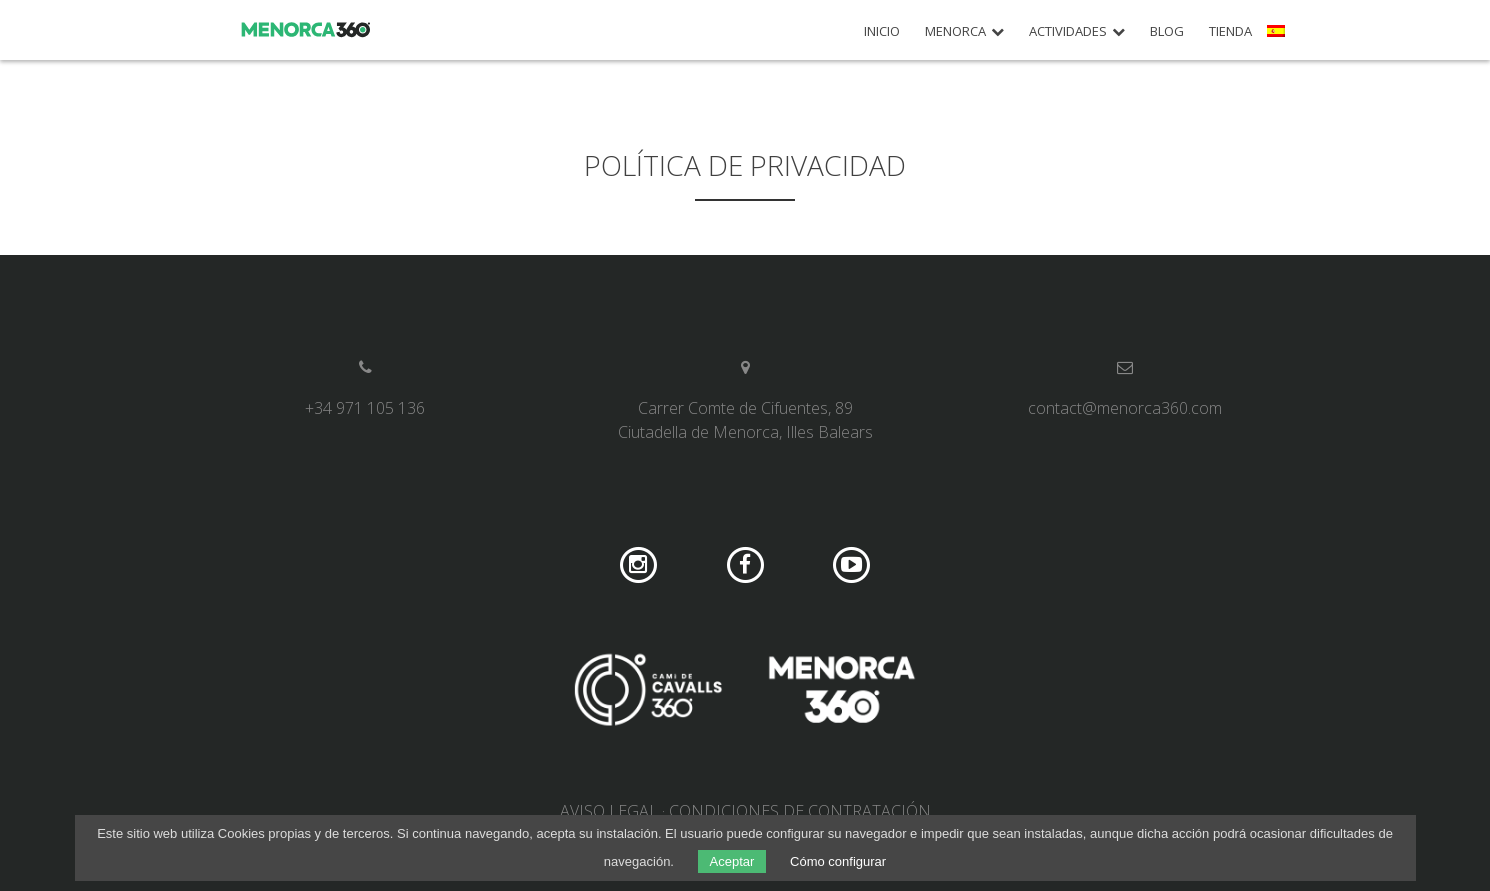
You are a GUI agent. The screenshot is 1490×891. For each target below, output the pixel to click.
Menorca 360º (306, 30)
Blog (1167, 31)
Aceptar (732, 861)
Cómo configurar (838, 861)
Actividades (1068, 31)
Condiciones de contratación (800, 811)
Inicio (882, 31)
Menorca (955, 31)
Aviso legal (609, 811)
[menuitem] (1278, 38)
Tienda (1230, 31)
